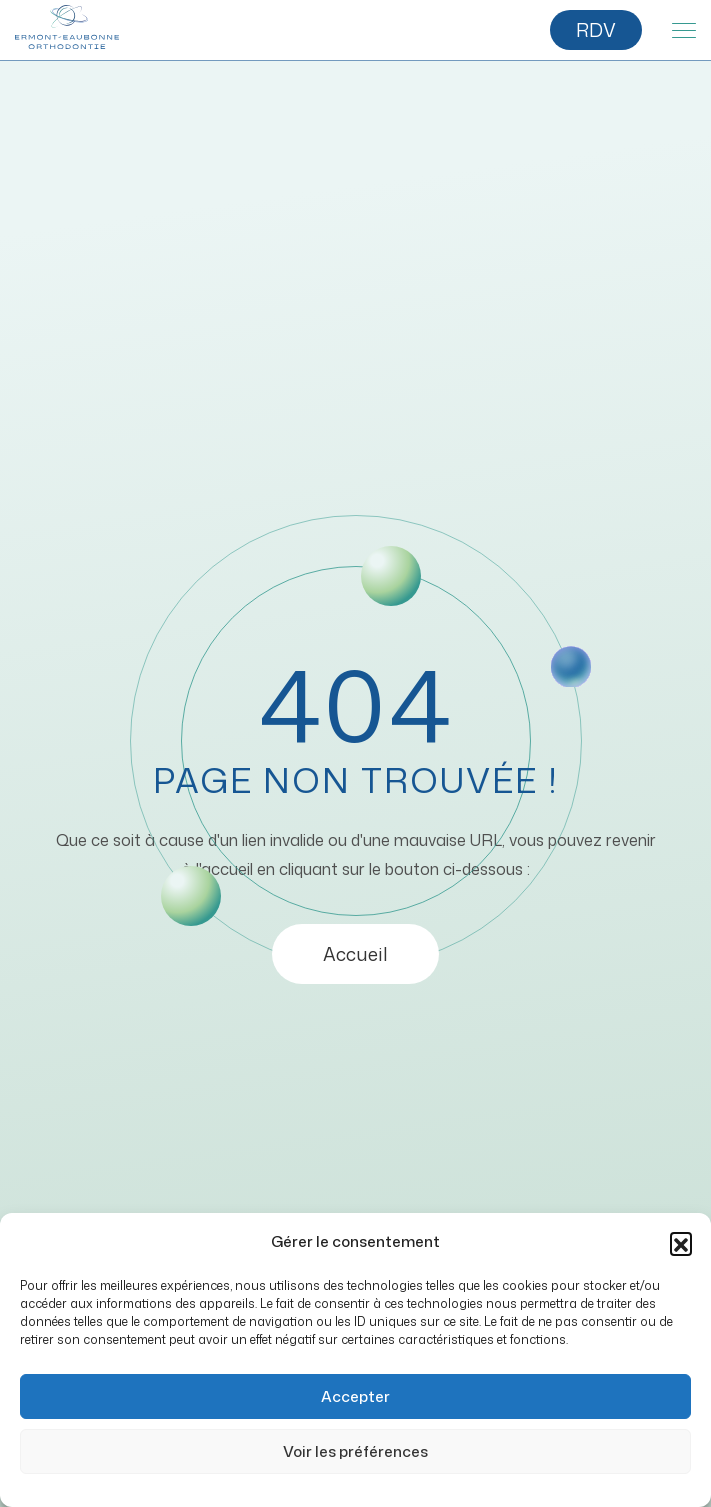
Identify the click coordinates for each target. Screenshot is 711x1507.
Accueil (355, 954)
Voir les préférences (355, 1451)
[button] (681, 1243)
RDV (596, 30)
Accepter (355, 1396)
